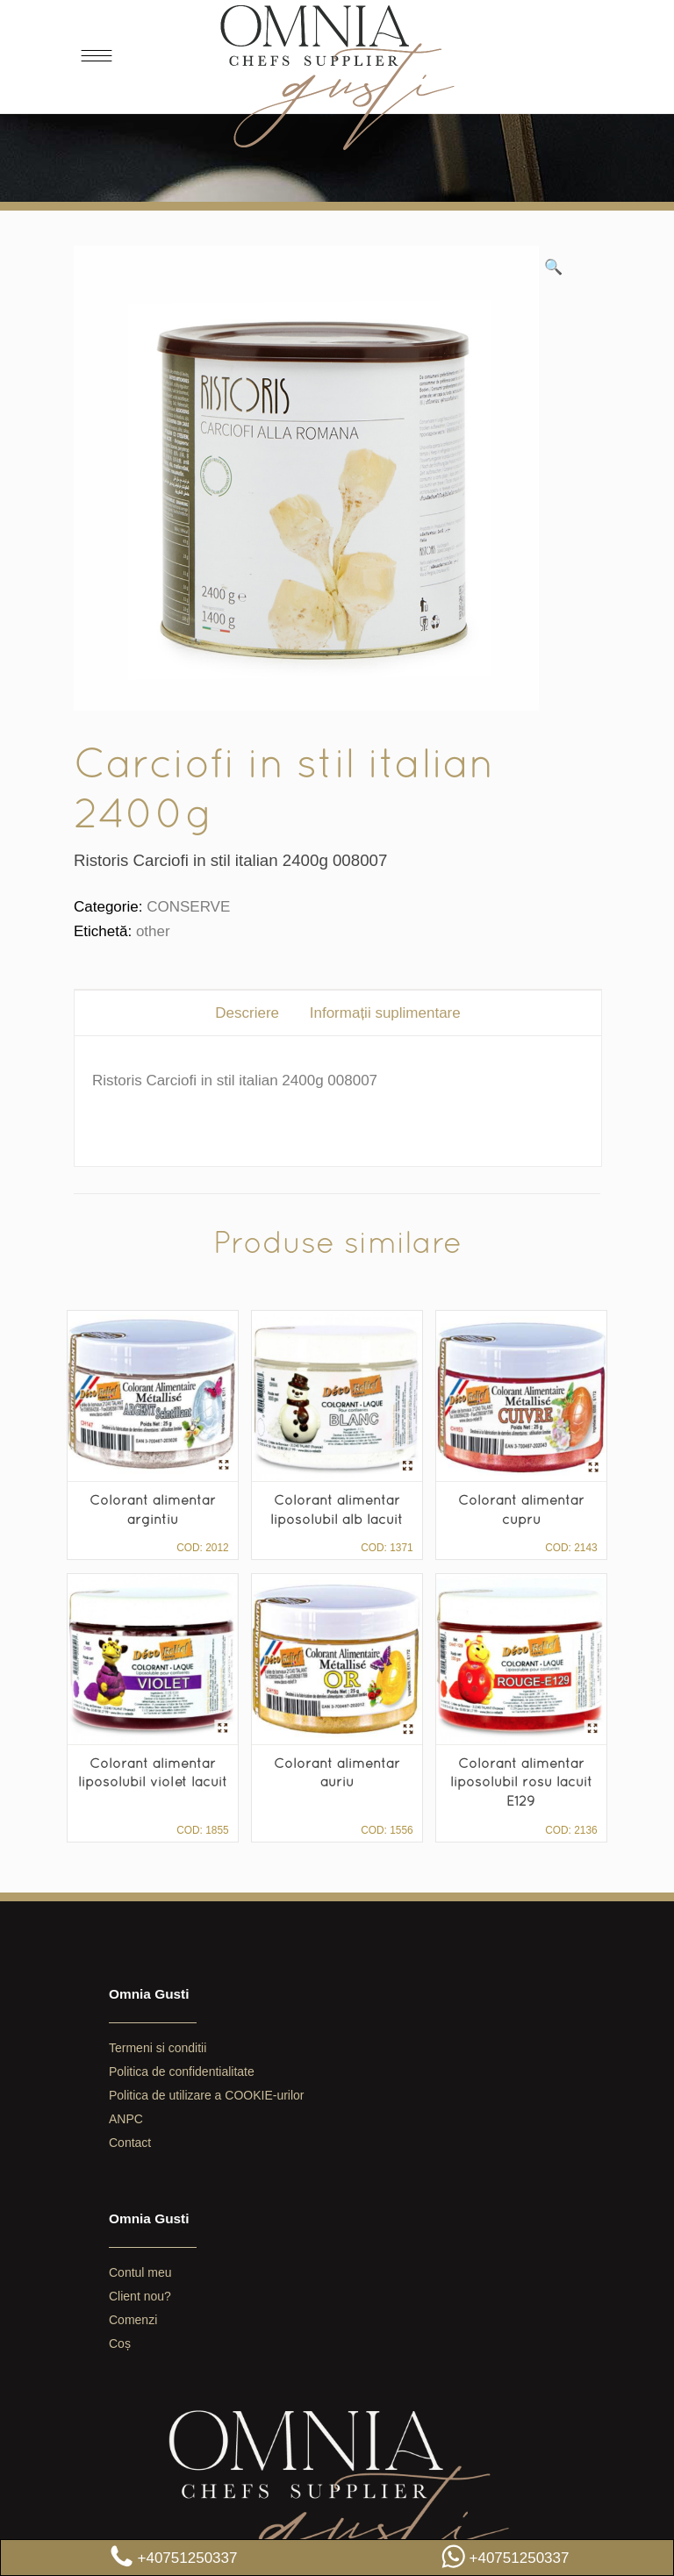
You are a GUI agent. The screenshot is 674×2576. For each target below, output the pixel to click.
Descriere (247, 1013)
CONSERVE (188, 906)
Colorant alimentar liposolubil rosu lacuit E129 (521, 1781)
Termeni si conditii (157, 2048)
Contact (130, 2143)
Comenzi (133, 2320)
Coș (120, 2343)
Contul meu (140, 2272)
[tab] (247, 1013)
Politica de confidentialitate (182, 2071)
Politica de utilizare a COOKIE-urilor (207, 2095)
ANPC (126, 2119)
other (153, 931)
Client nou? (140, 2296)
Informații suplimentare (385, 1013)
